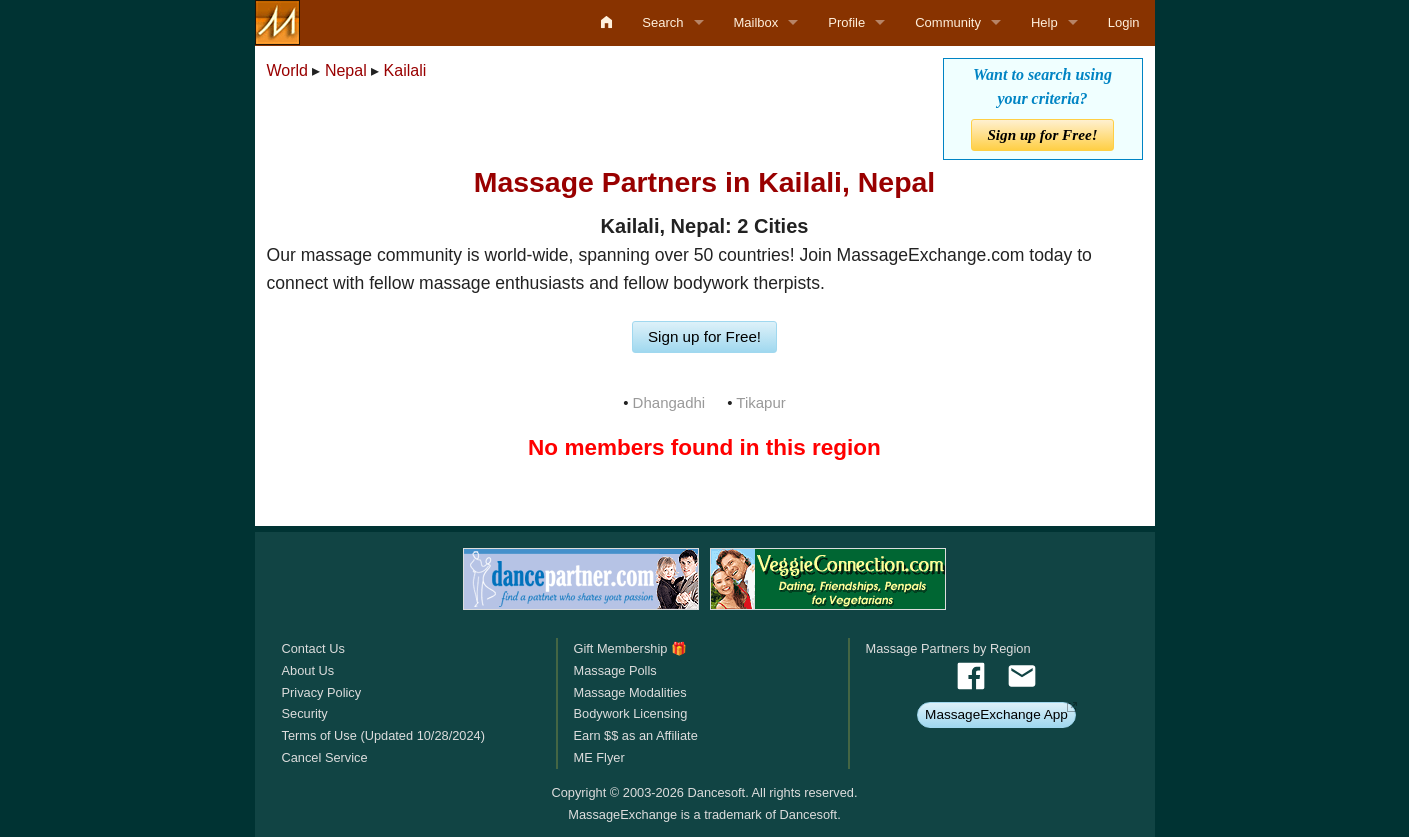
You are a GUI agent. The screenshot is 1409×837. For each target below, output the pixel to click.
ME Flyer (598, 757)
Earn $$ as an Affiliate (635, 735)
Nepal (346, 70)
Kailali (405, 70)
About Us (308, 670)
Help (1044, 22)
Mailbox (756, 22)
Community (948, 22)
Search (662, 22)
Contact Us (313, 648)
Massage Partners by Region (948, 648)
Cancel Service (325, 757)
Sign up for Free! (1042, 134)
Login (1124, 22)
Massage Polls (614, 670)
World (288, 70)
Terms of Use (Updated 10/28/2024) (383, 735)
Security (305, 713)
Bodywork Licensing (630, 713)
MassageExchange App (996, 714)
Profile (846, 22)
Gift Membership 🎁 (629, 648)
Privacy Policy (322, 692)
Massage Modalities (629, 692)
